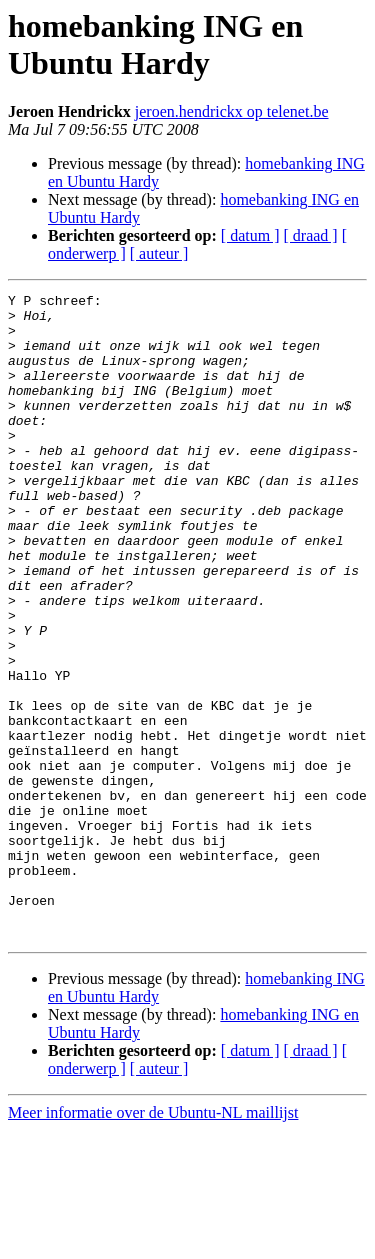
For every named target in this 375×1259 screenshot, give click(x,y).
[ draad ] (311, 235)
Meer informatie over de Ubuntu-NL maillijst (153, 1241)
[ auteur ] (159, 253)
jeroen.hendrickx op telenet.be (232, 111)
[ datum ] (250, 235)
